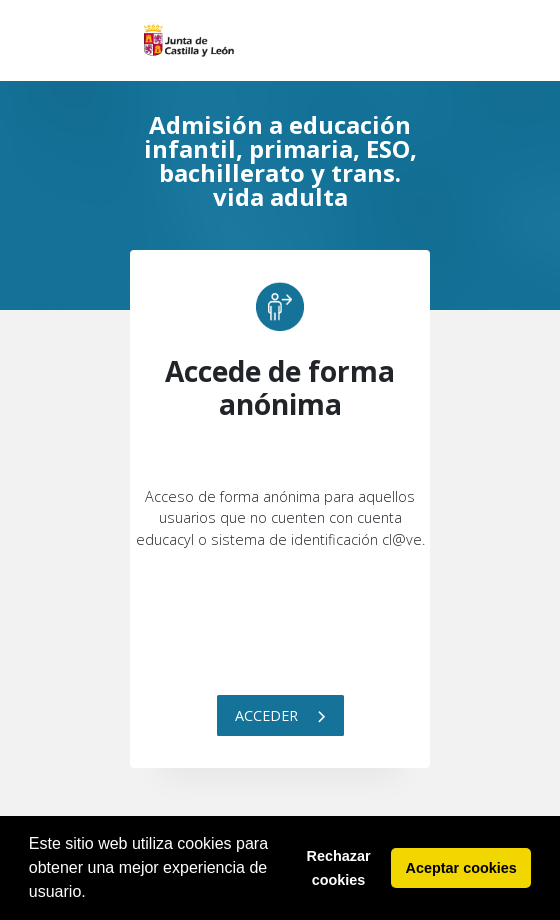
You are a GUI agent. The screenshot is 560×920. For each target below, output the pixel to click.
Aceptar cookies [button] (461, 868)
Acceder (280, 715)
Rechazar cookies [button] (339, 868)
